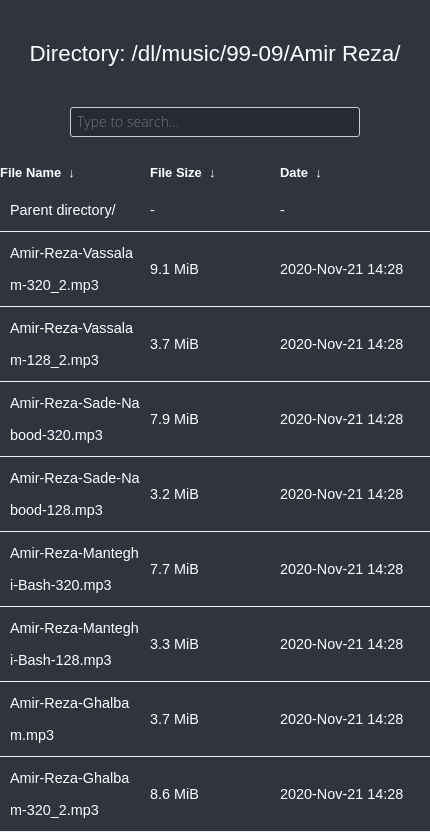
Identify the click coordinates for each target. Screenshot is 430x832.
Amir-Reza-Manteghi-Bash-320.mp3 (74, 569)
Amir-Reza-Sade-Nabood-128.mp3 (75, 494)
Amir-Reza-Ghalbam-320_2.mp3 (69, 794)
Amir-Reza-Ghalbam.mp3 (69, 719)
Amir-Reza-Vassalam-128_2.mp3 (71, 344)
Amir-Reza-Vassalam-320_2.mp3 (71, 269)
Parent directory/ (63, 210)
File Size (176, 172)
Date (294, 172)
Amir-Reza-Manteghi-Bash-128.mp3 (74, 644)
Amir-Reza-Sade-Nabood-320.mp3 (75, 419)
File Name (30, 172)
